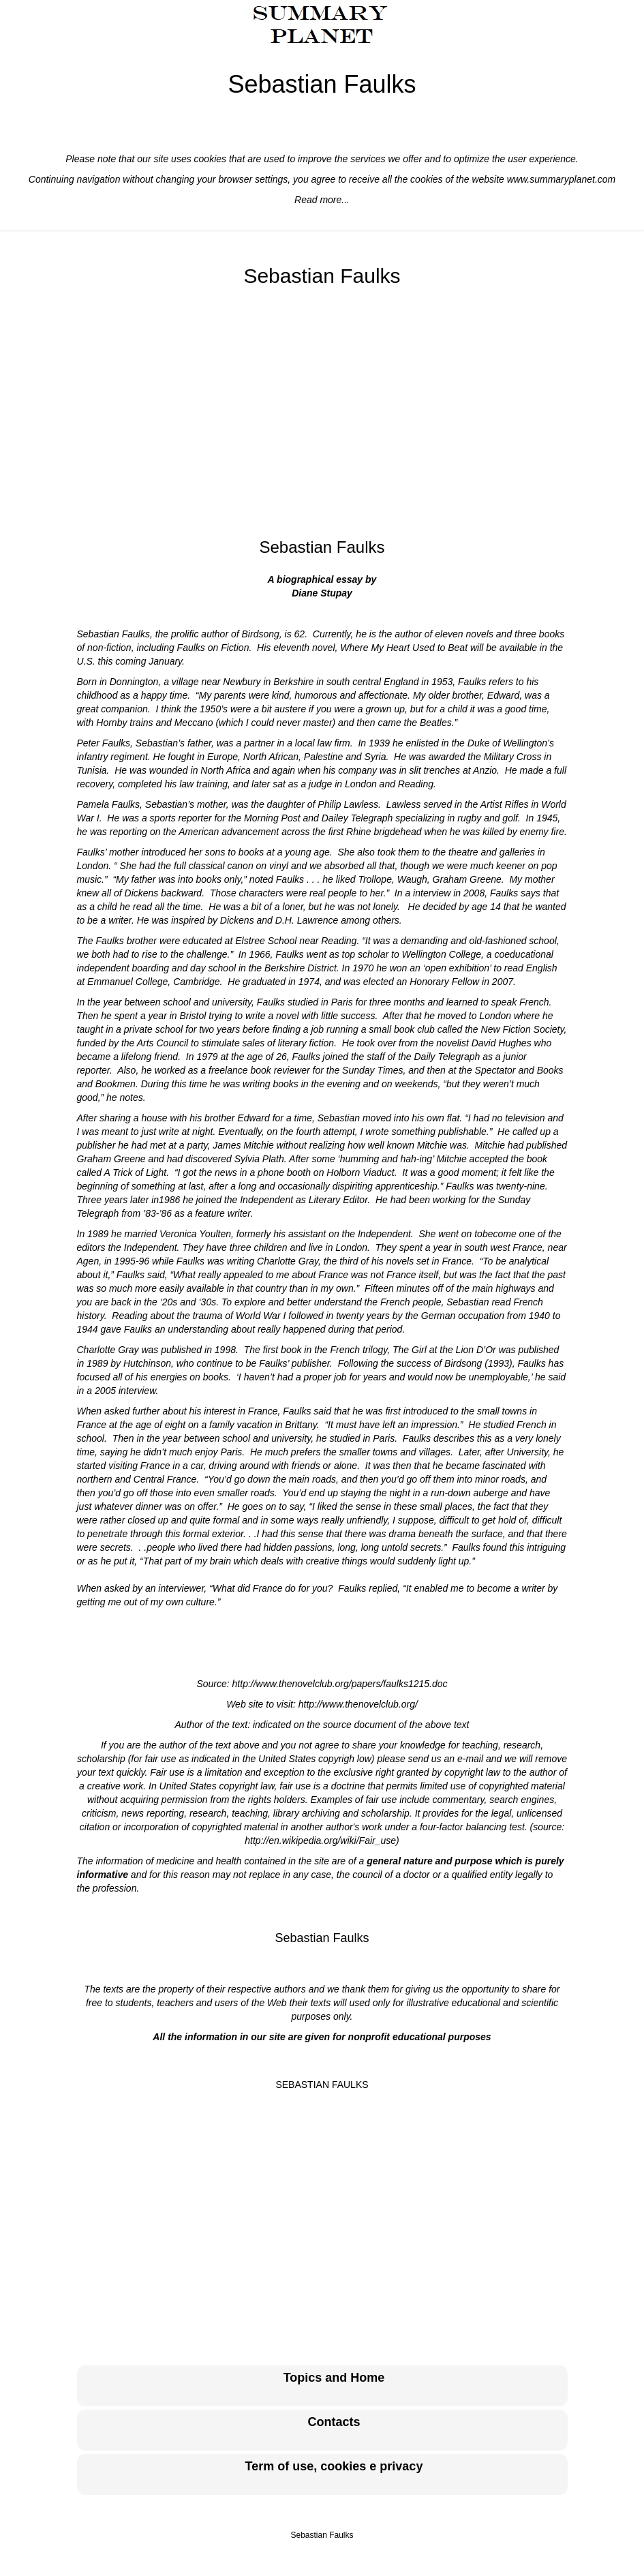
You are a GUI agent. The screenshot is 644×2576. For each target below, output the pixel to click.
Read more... (322, 199)
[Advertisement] (322, 413)
